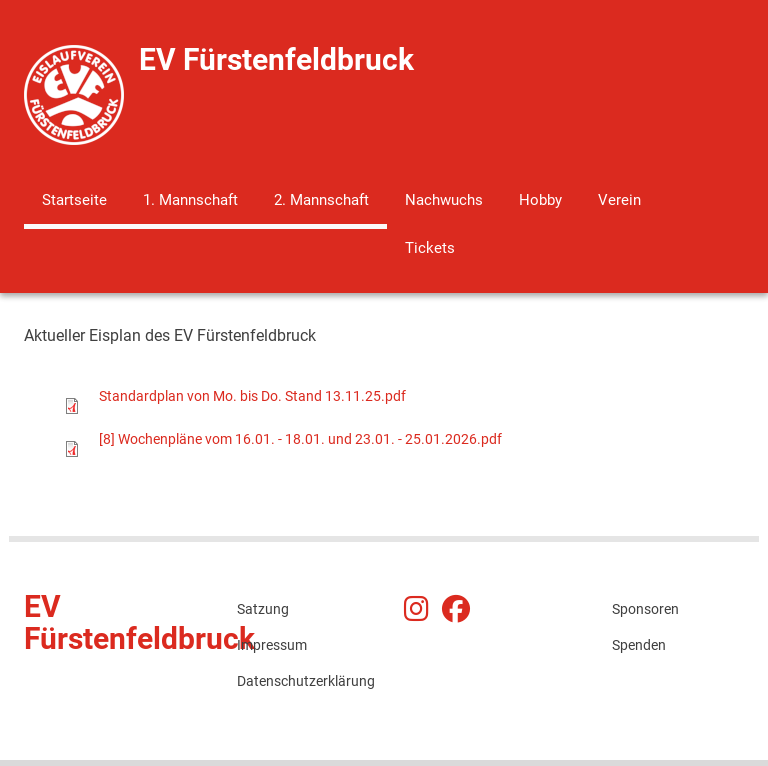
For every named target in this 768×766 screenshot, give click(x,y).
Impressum (272, 645)
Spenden (639, 645)
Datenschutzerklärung (303, 681)
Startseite (74, 200)
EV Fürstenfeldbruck (276, 59)
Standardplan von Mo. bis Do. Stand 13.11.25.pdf (252, 396)
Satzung (263, 609)
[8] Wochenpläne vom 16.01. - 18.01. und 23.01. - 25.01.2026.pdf (300, 439)
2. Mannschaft (321, 200)
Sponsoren (645, 609)
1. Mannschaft (190, 200)
